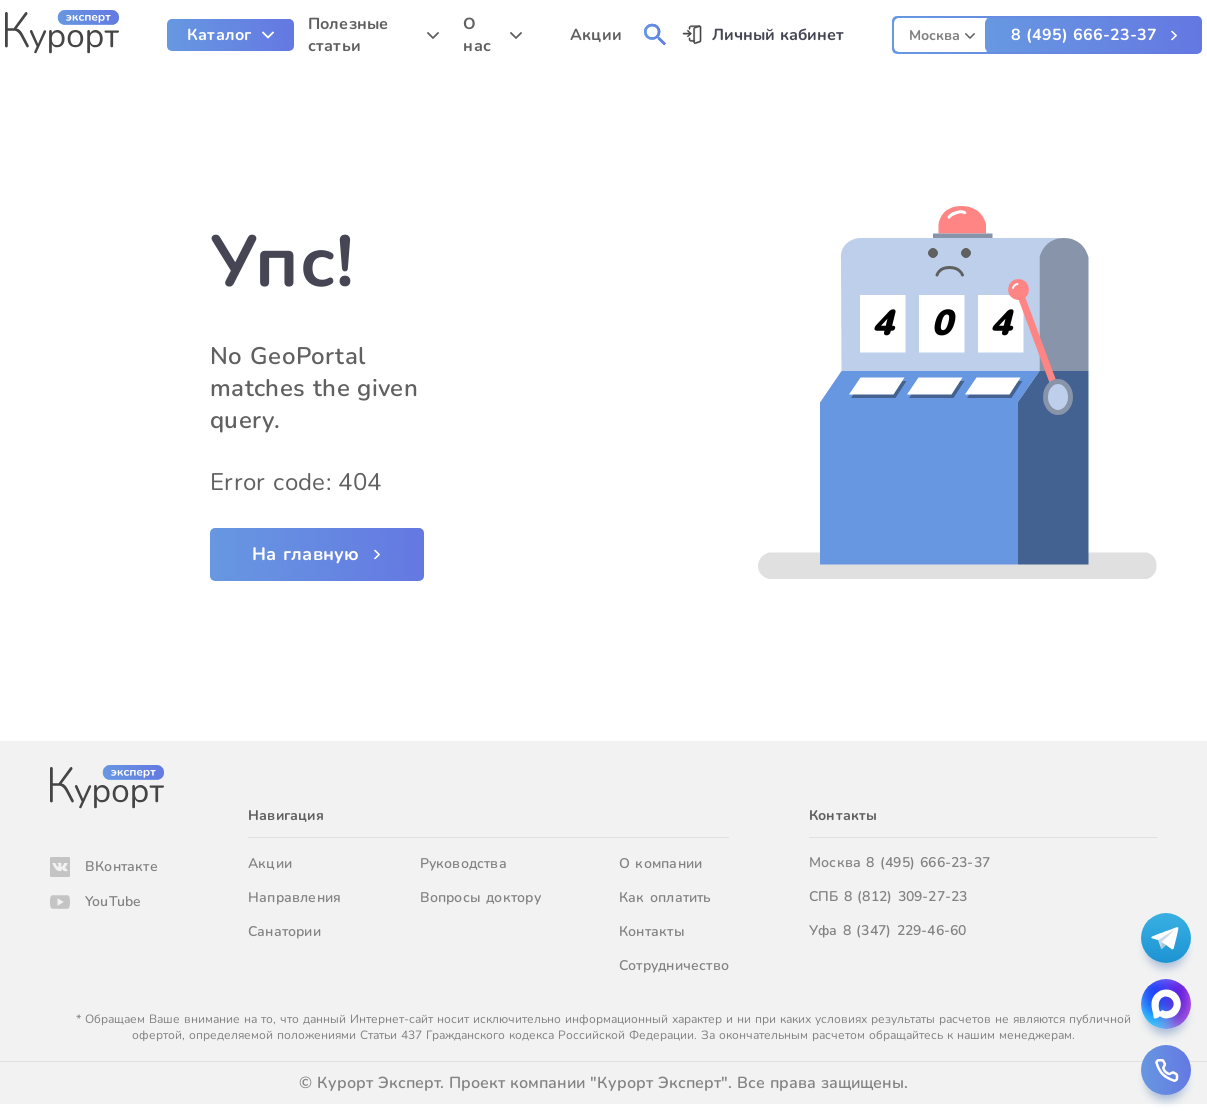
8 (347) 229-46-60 (905, 930)
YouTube (113, 901)
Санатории (284, 931)
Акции (270, 863)
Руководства (463, 863)
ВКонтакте (121, 866)
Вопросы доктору (480, 897)
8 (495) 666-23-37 (1084, 35)
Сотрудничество (674, 965)
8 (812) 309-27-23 (906, 896)
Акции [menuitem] (596, 35)
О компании (660, 863)
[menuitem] (230, 35)
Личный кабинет (778, 35)
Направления (294, 897)
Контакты (652, 931)
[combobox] (942, 32)
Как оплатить (665, 897)
